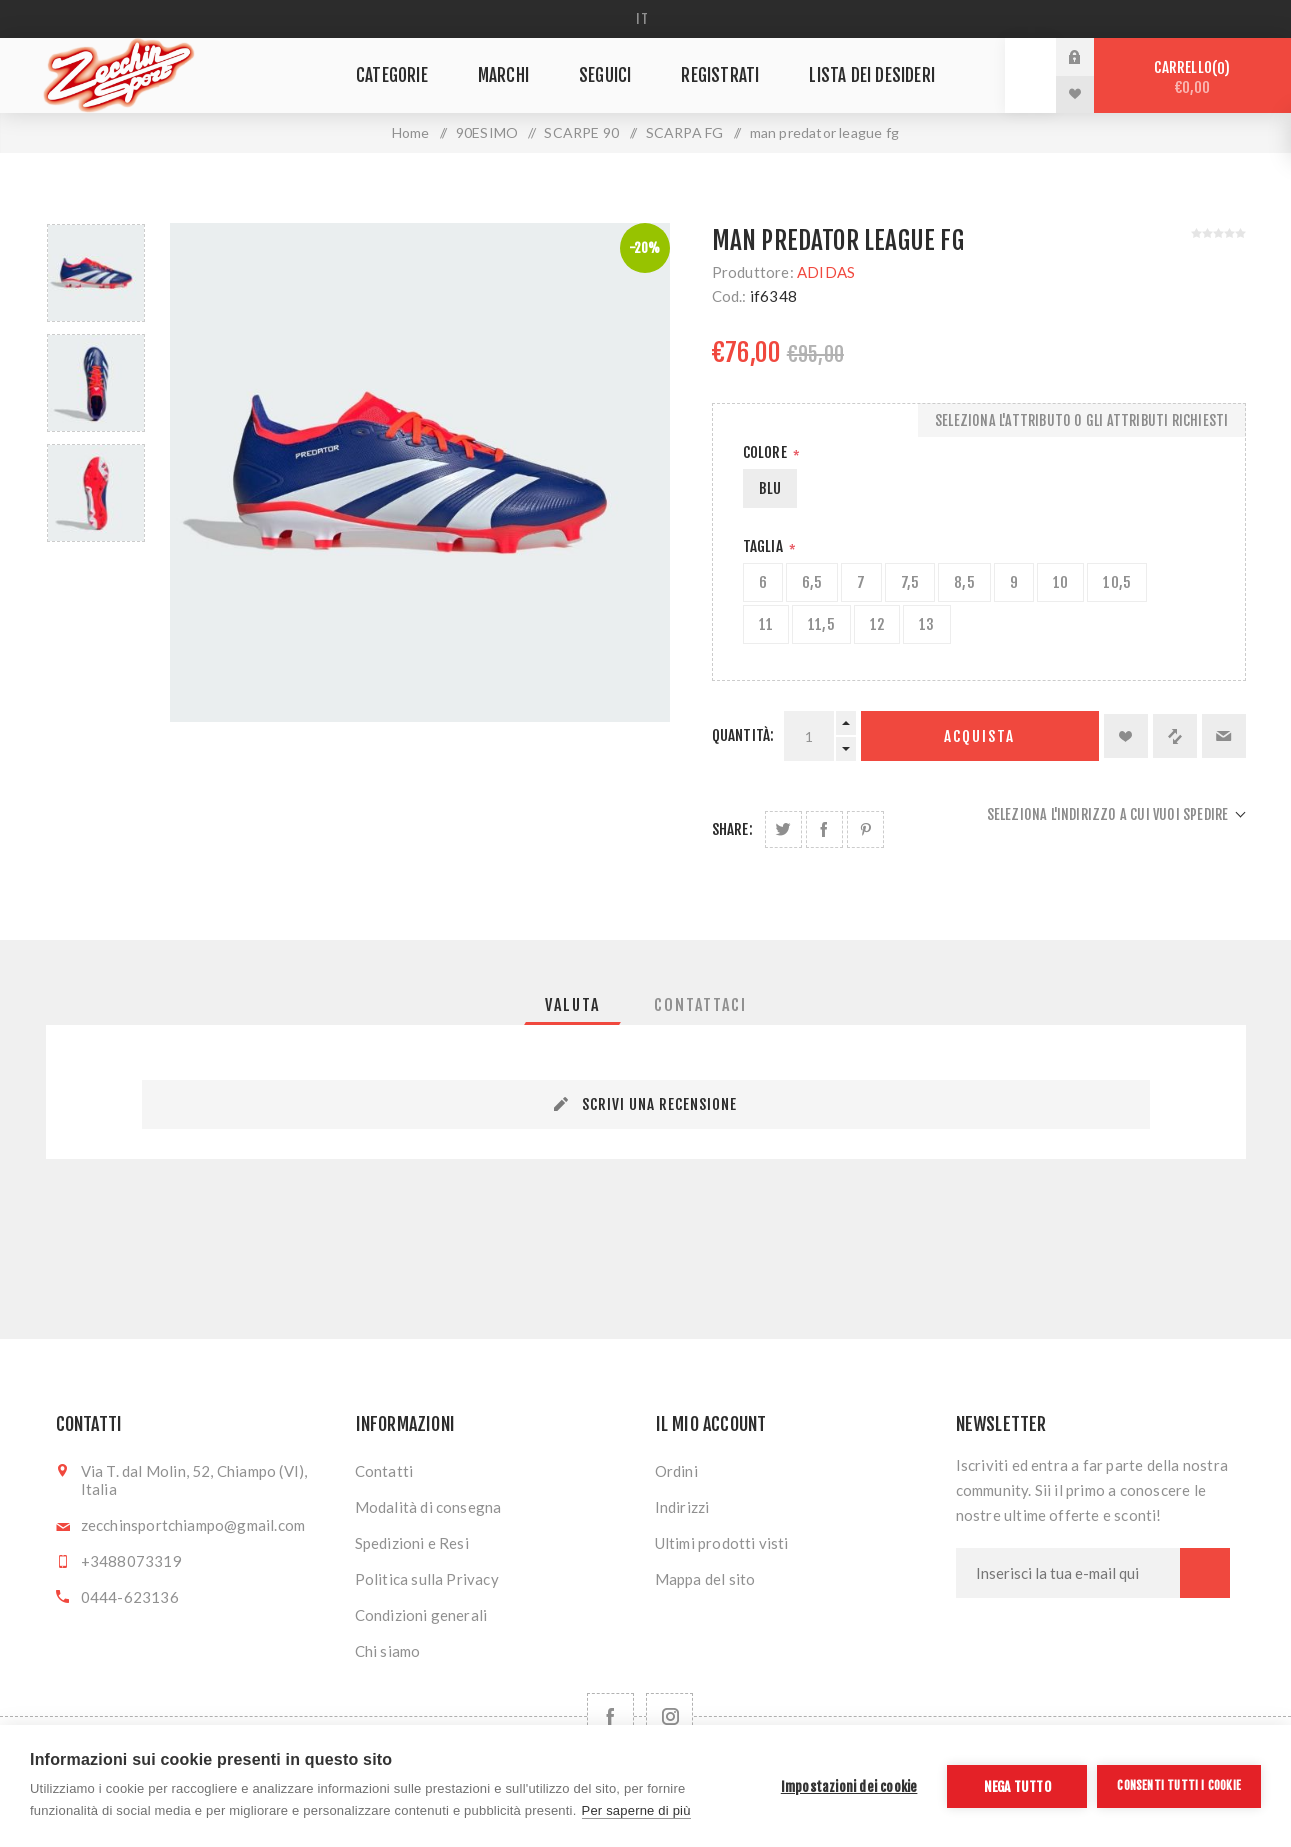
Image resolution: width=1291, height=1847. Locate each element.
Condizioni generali (421, 1615)
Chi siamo (388, 1651)
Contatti (384, 1471)
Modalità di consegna (428, 1507)
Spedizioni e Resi (412, 1543)
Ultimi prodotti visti (722, 1543)
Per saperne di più (636, 1810)
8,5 (964, 582)
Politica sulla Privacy (427, 1579)
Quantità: (743, 735)
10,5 (1117, 582)
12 (877, 624)
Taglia (764, 546)
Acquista (979, 736)
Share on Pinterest (865, 829)
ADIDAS (826, 272)
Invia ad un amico (1224, 736)
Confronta (1175, 736)
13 (926, 624)
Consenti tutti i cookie (1179, 1785)
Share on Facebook (824, 829)
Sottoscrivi (1205, 1573)
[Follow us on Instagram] (669, 1716)
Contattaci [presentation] (700, 1005)
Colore (766, 452)
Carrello (1192, 77)
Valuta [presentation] (572, 1005)
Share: (732, 829)
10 (1060, 582)
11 (766, 624)
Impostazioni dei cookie (849, 1786)
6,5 (812, 582)
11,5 (821, 624)
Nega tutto (1017, 1786)
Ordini (676, 1471)
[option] (96, 273)
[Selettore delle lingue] (645, 19)
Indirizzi (682, 1507)
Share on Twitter (783, 829)
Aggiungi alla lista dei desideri (1126, 736)
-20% (645, 248)
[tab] (572, 1005)
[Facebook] (610, 1716)
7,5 (910, 582)
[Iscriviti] (1068, 1573)
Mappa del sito (705, 1579)
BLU (770, 488)
